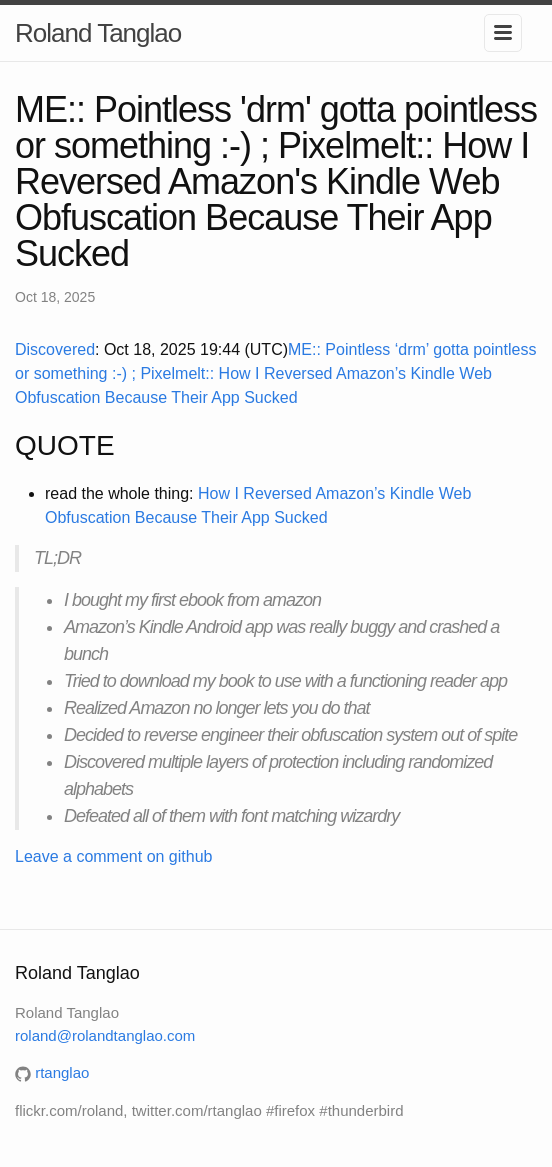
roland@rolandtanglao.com (105, 1035)
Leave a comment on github (113, 856)
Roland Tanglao (98, 33)
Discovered (55, 349)
